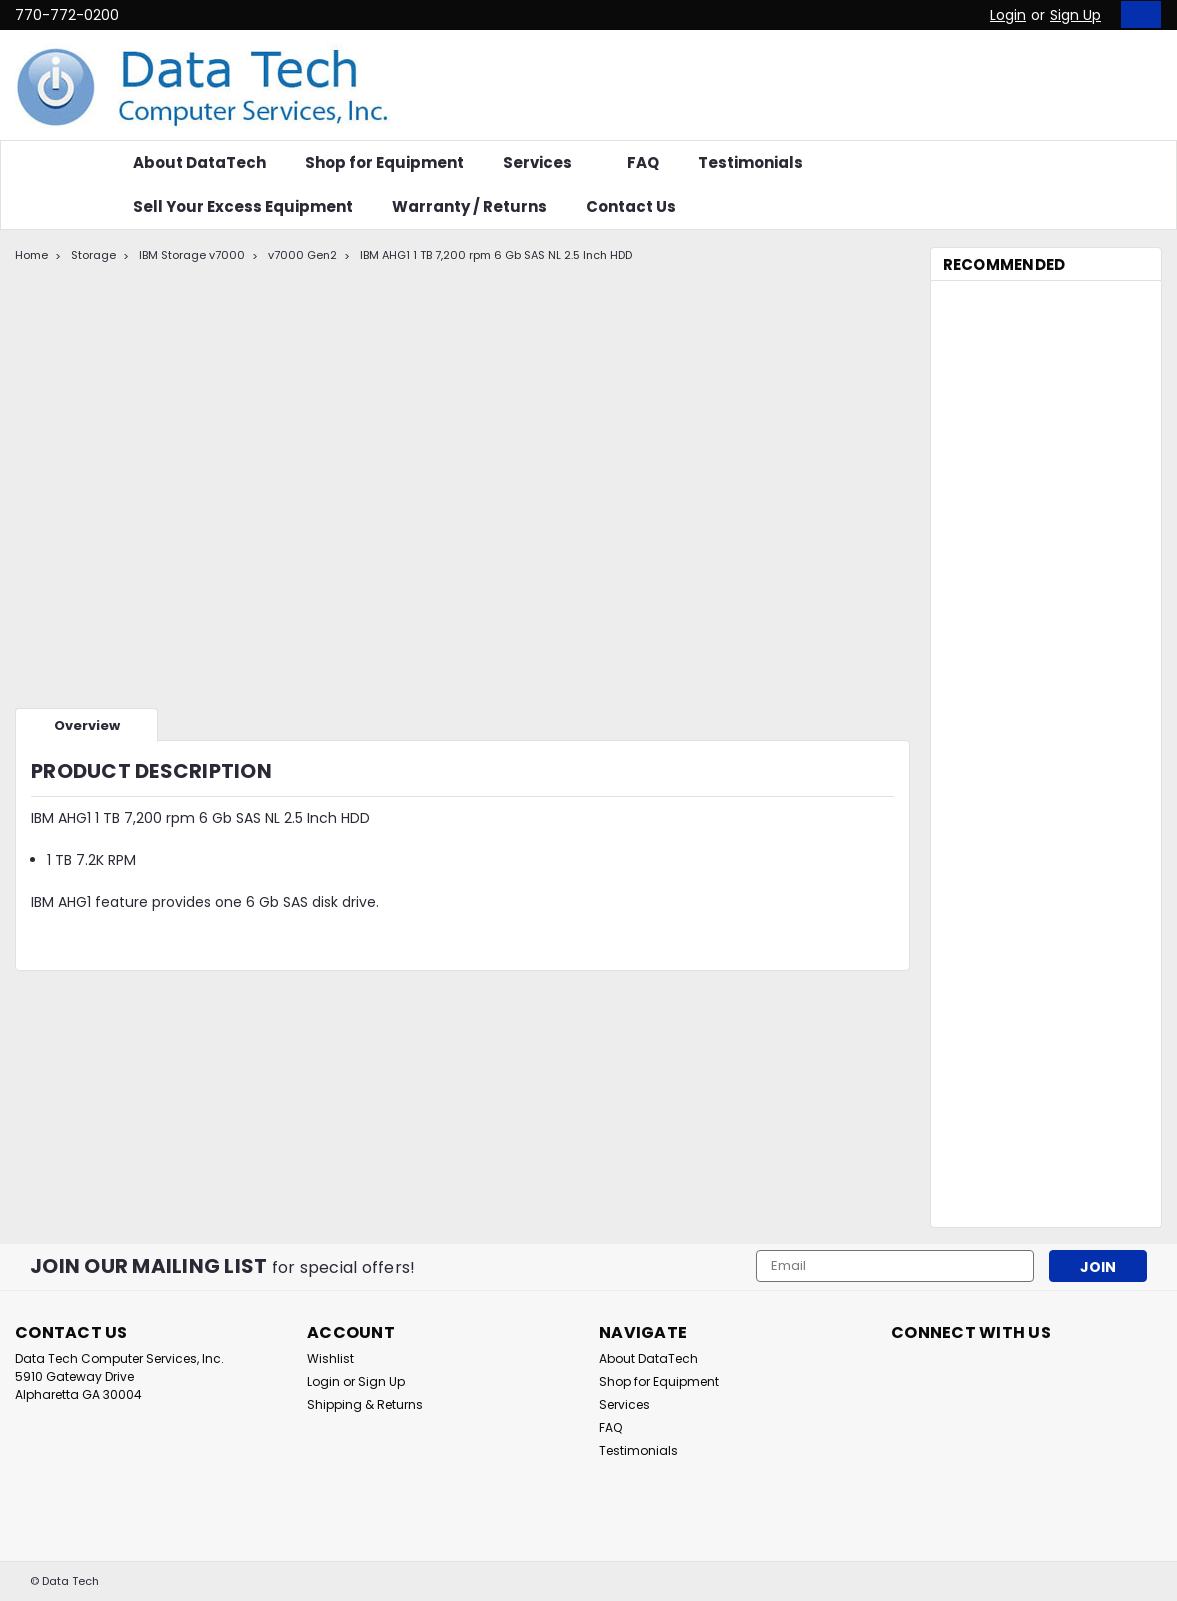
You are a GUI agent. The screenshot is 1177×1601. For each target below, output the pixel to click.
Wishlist (330, 1358)
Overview (87, 725)
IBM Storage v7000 (192, 255)
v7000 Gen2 (302, 255)
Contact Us (631, 206)
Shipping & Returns (365, 1404)
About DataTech (199, 162)
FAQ (643, 162)
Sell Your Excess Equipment (243, 206)
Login (1008, 15)
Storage (93, 255)
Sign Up (1075, 15)
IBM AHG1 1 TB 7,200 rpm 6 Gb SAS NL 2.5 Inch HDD (496, 255)
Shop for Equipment (384, 162)
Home (31, 255)
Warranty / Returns (469, 206)
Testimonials (750, 162)
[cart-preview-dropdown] (1136, 14)
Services (545, 162)
